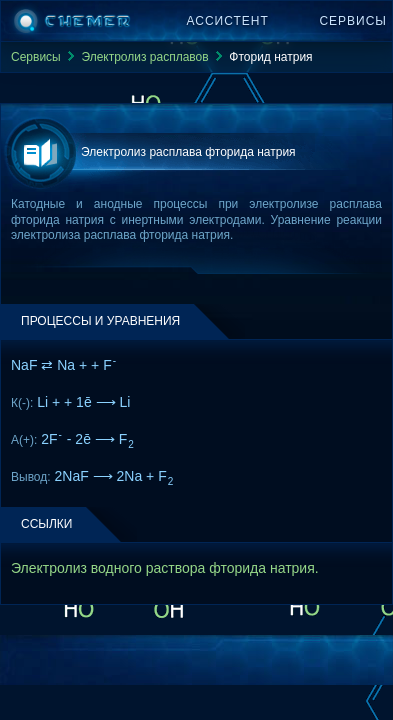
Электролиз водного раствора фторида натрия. (165, 568)
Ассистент (228, 21)
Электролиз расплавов (144, 57)
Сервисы (353, 21)
